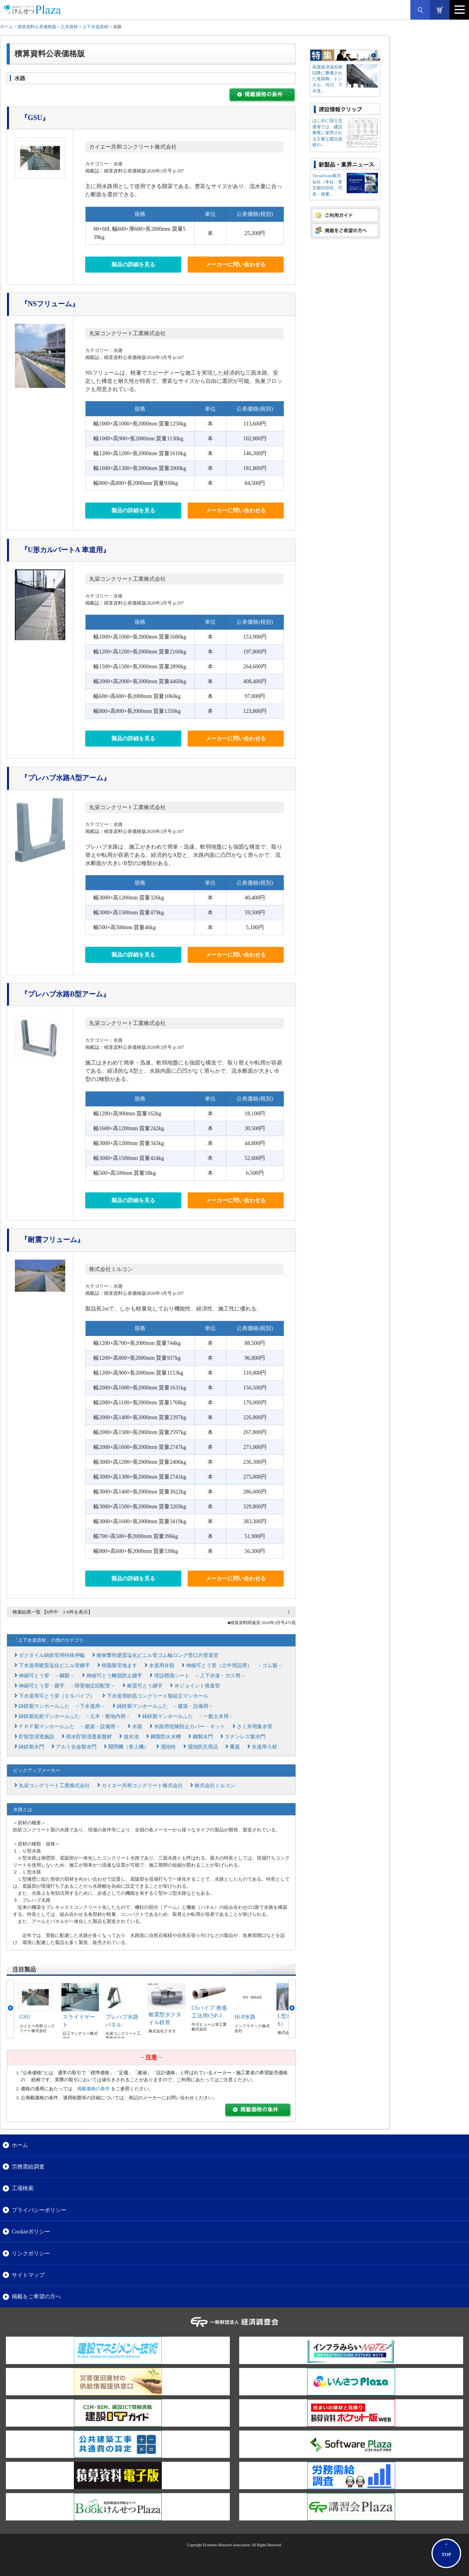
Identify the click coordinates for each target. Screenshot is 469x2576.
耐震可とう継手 (145, 1686)
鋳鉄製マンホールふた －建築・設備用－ (165, 1706)
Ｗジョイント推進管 (197, 1686)
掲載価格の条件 (93, 2088)
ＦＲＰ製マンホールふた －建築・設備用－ (69, 1726)
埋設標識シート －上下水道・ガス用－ (199, 1675)
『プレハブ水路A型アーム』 (65, 778)
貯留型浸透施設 (36, 1736)
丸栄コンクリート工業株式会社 (127, 333)
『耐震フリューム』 (52, 1240)
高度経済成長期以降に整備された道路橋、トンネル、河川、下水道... (327, 79)
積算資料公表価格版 (37, 26)
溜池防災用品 (203, 1747)
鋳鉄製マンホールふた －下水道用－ (62, 1706)
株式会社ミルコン (111, 1269)
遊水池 (131, 1736)
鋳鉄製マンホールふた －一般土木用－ (188, 1716)
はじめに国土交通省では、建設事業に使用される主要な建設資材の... (327, 132)
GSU (25, 2017)
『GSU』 (35, 118)
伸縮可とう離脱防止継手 (114, 1675)
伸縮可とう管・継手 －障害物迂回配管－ (67, 1686)
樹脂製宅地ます (119, 1665)
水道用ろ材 (264, 1747)
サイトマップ (28, 2275)
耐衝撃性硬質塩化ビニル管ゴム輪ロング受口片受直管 (157, 1655)
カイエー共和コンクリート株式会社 (133, 147)
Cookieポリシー (31, 2231)
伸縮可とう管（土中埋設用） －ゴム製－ (234, 1665)
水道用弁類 (161, 1665)
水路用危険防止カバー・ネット (189, 1726)
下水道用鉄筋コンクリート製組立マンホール (157, 1696)
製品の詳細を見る (133, 264)
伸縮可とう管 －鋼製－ (47, 1675)
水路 (137, 1726)
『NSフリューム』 (50, 304)
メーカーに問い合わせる (236, 264)
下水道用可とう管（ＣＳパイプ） (57, 1696)
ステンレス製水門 (245, 1736)
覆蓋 (235, 1747)
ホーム (6, 26)
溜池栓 (168, 1747)
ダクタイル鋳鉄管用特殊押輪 (52, 1655)
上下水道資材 (95, 26)
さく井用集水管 (254, 1726)
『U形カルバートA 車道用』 (65, 550)
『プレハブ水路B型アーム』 (65, 994)
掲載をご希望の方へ (36, 2296)
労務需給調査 (28, 2166)
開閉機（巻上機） (128, 1747)
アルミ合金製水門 (76, 1747)
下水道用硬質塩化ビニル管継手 (54, 1665)
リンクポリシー (31, 2253)
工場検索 (23, 2188)
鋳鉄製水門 (31, 1747)
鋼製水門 (203, 1736)
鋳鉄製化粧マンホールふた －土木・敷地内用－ (75, 1716)
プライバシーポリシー (39, 2210)
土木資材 (69, 26)
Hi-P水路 (245, 2017)
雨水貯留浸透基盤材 (89, 1736)
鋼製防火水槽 (165, 1736)
